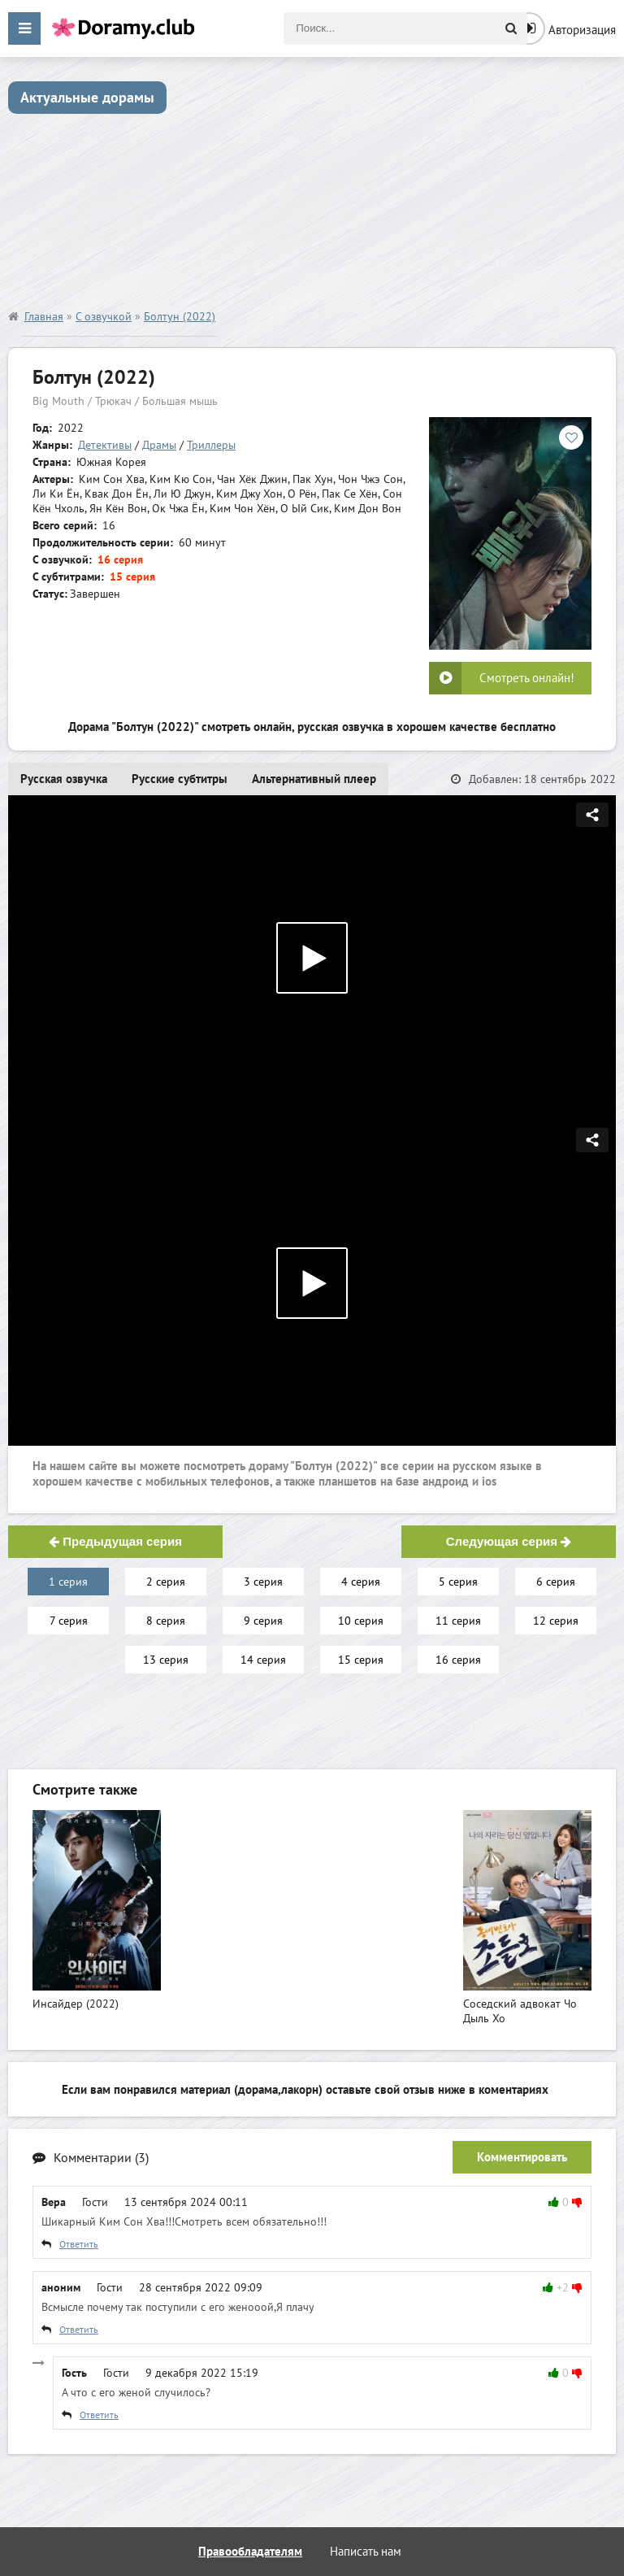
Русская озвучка (63, 778)
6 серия (555, 1581)
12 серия (555, 1620)
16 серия (458, 1659)
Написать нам (365, 2551)
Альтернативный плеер (314, 778)
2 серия (165, 1581)
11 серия (458, 1620)
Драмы (159, 444)
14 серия (263, 1659)
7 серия (69, 1620)
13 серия (165, 1659)
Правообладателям (250, 2551)
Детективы (105, 444)
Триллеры (211, 444)
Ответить (78, 2244)
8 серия (165, 1620)
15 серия (361, 1659)
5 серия (458, 1581)
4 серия (360, 1581)
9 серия (263, 1620)
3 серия (263, 1581)
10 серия (361, 1620)
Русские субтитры (180, 778)
